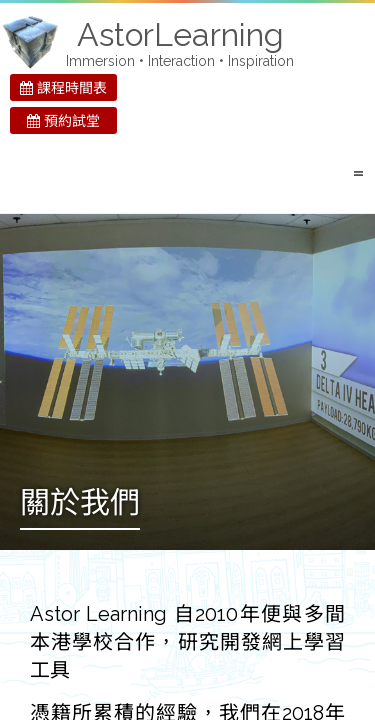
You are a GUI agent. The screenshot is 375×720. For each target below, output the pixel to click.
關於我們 (80, 504)
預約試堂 (63, 121)
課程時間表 (63, 88)
